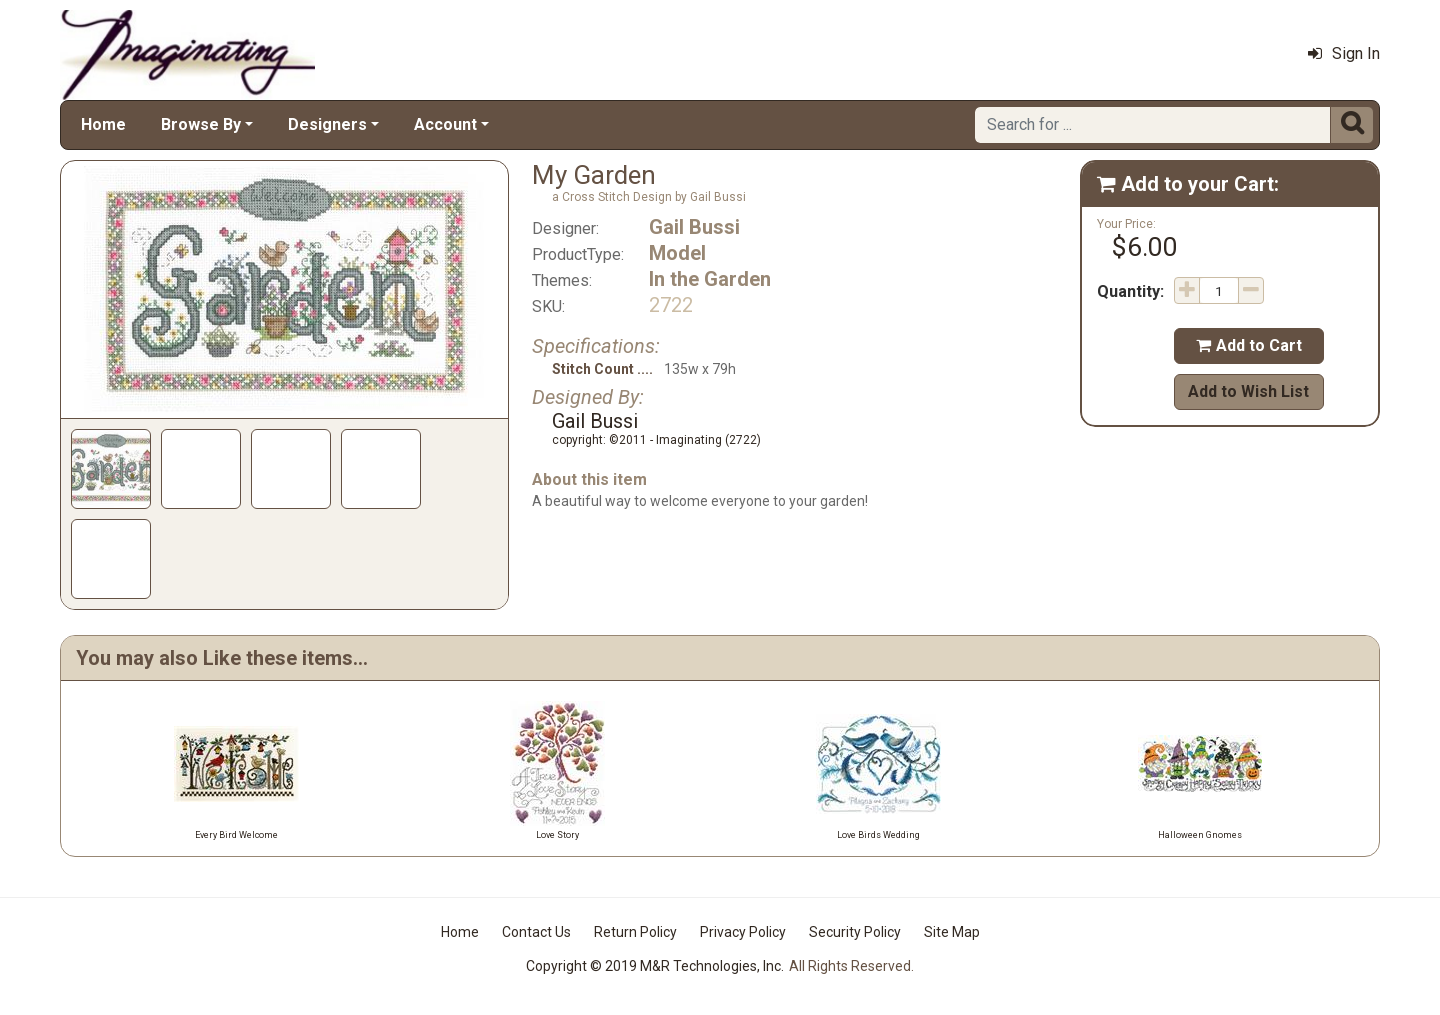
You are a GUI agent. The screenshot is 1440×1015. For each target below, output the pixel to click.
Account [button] (445, 124)
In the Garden (710, 279)
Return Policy (635, 932)
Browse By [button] (201, 124)
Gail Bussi (694, 227)
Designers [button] (327, 124)
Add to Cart (1249, 345)
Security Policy (855, 932)
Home (103, 124)
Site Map (952, 932)
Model (677, 253)
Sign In (1344, 53)
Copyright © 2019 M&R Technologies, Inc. (655, 966)
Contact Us (536, 932)
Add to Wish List (1248, 391)
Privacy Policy (743, 932)
